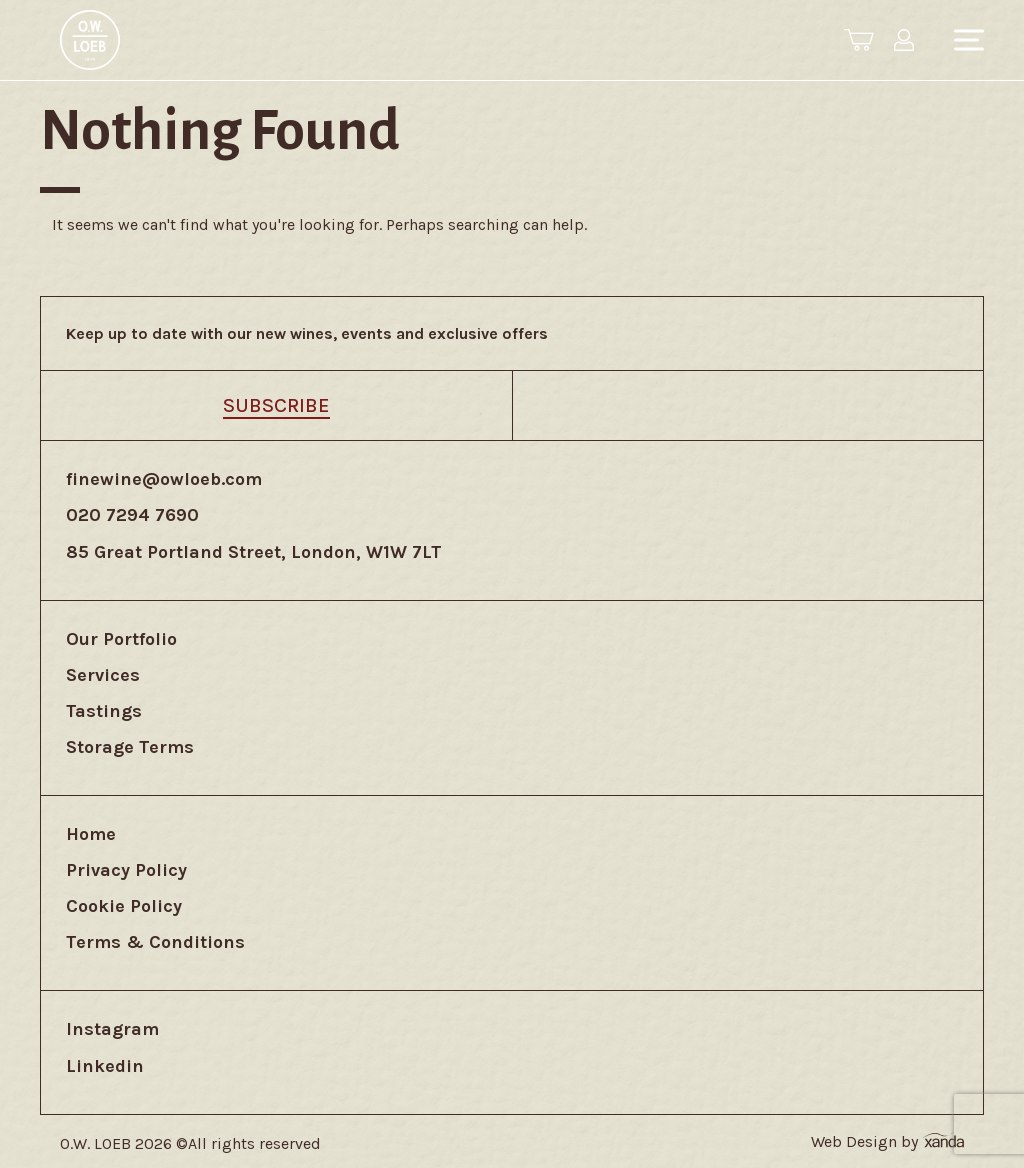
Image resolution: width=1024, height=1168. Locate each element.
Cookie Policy (124, 906)
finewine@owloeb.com (164, 479)
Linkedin (105, 1066)
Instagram (112, 1029)
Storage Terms (130, 747)
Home (91, 834)
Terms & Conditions (155, 942)
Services (103, 675)
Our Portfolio (121, 639)
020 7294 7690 (132, 515)
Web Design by (887, 1141)
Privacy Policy (126, 870)
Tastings (104, 711)
